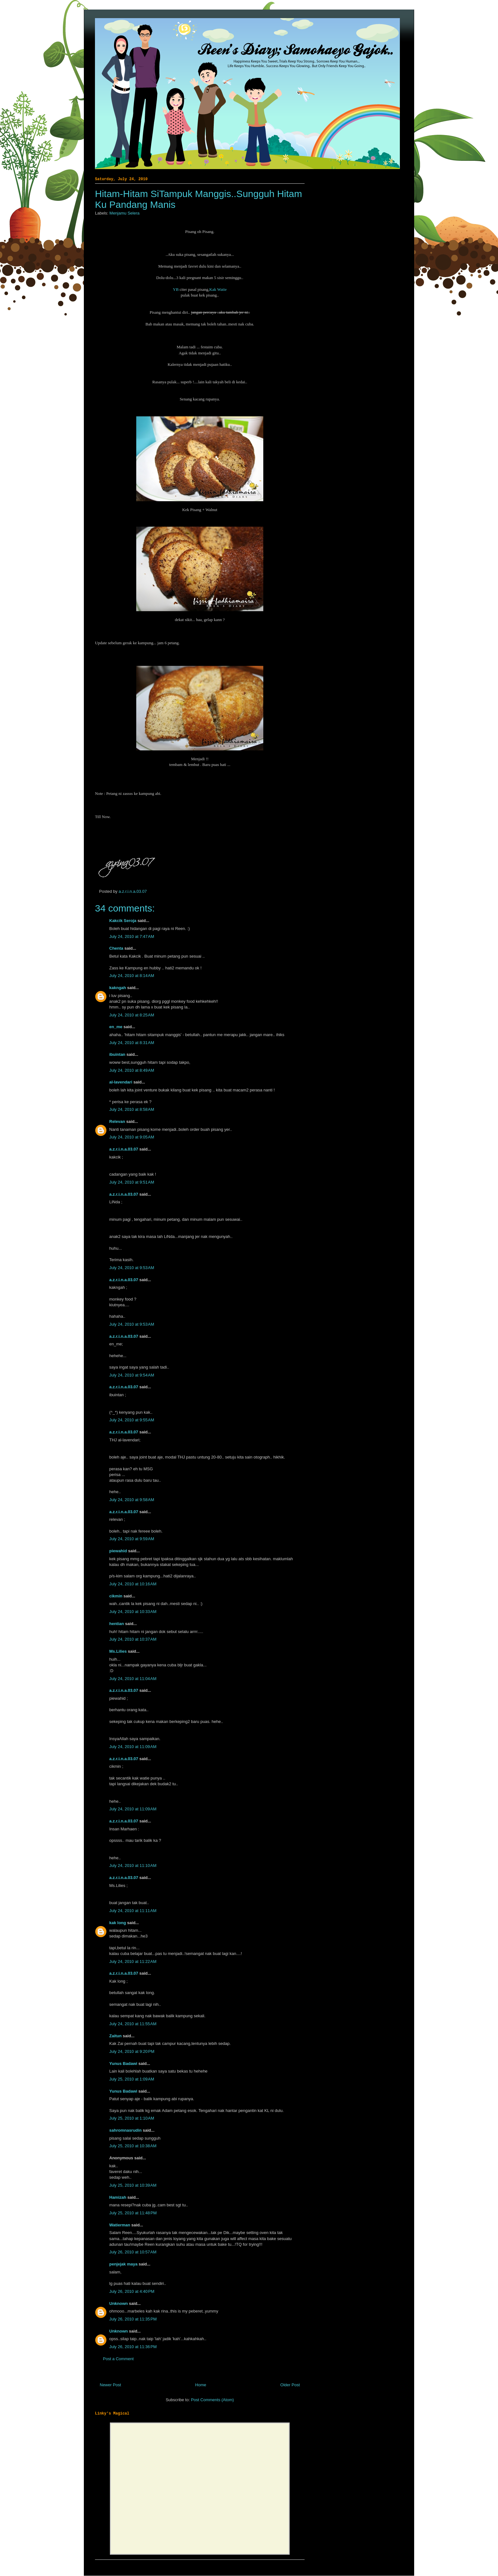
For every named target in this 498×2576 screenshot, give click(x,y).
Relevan (117, 1121)
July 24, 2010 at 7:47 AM (131, 936)
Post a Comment (118, 2358)
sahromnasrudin (125, 2130)
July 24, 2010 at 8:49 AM (131, 1070)
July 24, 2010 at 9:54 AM (131, 1375)
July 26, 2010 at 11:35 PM (133, 2319)
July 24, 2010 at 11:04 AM (133, 1678)
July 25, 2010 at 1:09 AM (131, 2079)
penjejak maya (123, 2264)
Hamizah (117, 2197)
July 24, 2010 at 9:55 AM (131, 1420)
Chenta (116, 948)
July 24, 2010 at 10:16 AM (133, 1584)
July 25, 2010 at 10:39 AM (133, 2185)
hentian (116, 1623)
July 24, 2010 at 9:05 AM (131, 1137)
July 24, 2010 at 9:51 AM (131, 1182)
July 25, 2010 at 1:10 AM (131, 2118)
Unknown (118, 2303)
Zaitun (115, 2035)
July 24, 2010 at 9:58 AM (131, 1499)
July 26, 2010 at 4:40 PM (131, 2291)
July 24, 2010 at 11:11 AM (133, 1910)
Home (200, 2384)
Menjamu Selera (125, 213)
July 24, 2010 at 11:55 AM (133, 2023)
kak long (117, 1922)
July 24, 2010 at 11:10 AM (133, 1865)
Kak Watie (218, 289)
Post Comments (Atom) (212, 2399)
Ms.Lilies (118, 1651)
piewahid (118, 1550)
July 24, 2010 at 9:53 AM (131, 1267)
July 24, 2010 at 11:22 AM (133, 1961)
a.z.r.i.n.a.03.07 (132, 891)
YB (175, 289)
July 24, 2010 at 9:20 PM (131, 2051)
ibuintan (117, 1054)
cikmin (115, 1596)
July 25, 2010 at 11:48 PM (133, 2212)
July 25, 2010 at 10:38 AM (133, 2145)
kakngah (117, 987)
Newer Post (110, 2384)
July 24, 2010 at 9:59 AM (131, 1538)
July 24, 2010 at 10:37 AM (133, 1639)
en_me (115, 1026)
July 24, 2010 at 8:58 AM (131, 1109)
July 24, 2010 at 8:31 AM (131, 1042)
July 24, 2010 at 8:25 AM (131, 1015)
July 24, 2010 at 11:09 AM (133, 1746)
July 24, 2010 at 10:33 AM (133, 1611)
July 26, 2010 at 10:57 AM (133, 2252)
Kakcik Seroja (122, 920)
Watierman (119, 2225)
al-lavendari (120, 1082)
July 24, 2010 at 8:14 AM (131, 975)
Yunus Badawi (123, 2063)
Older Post (290, 2384)
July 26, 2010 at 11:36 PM (133, 2346)
